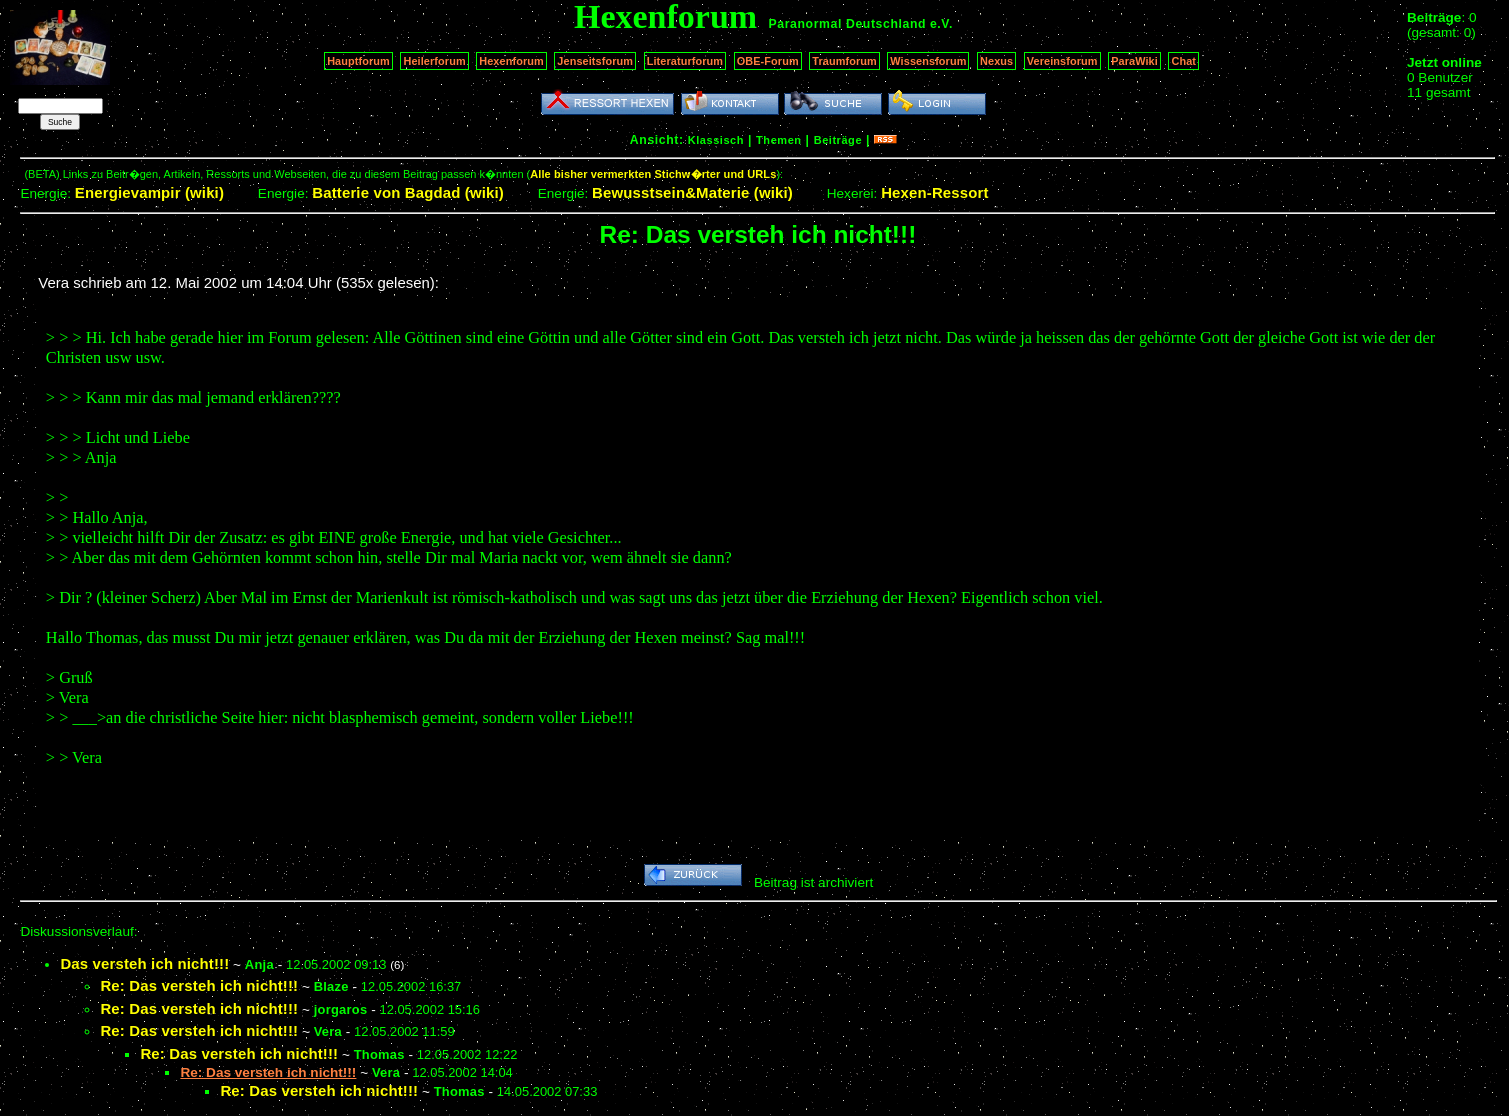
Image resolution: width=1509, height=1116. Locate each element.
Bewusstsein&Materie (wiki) (692, 192)
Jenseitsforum (595, 61)
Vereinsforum (1062, 61)
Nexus (996, 61)
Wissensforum (928, 61)
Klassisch (716, 140)
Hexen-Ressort (935, 192)
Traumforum (844, 61)
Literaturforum (685, 61)
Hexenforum (511, 61)
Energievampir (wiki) (149, 192)
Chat (1183, 61)
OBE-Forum (768, 61)
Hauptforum (358, 61)
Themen (778, 140)
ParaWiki (1134, 61)
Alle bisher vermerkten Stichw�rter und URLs (653, 174)
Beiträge (838, 140)
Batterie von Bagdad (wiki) (408, 192)
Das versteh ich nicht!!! (144, 963)
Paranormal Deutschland (848, 24)
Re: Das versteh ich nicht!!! (199, 985)
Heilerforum (434, 61)
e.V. (941, 24)
